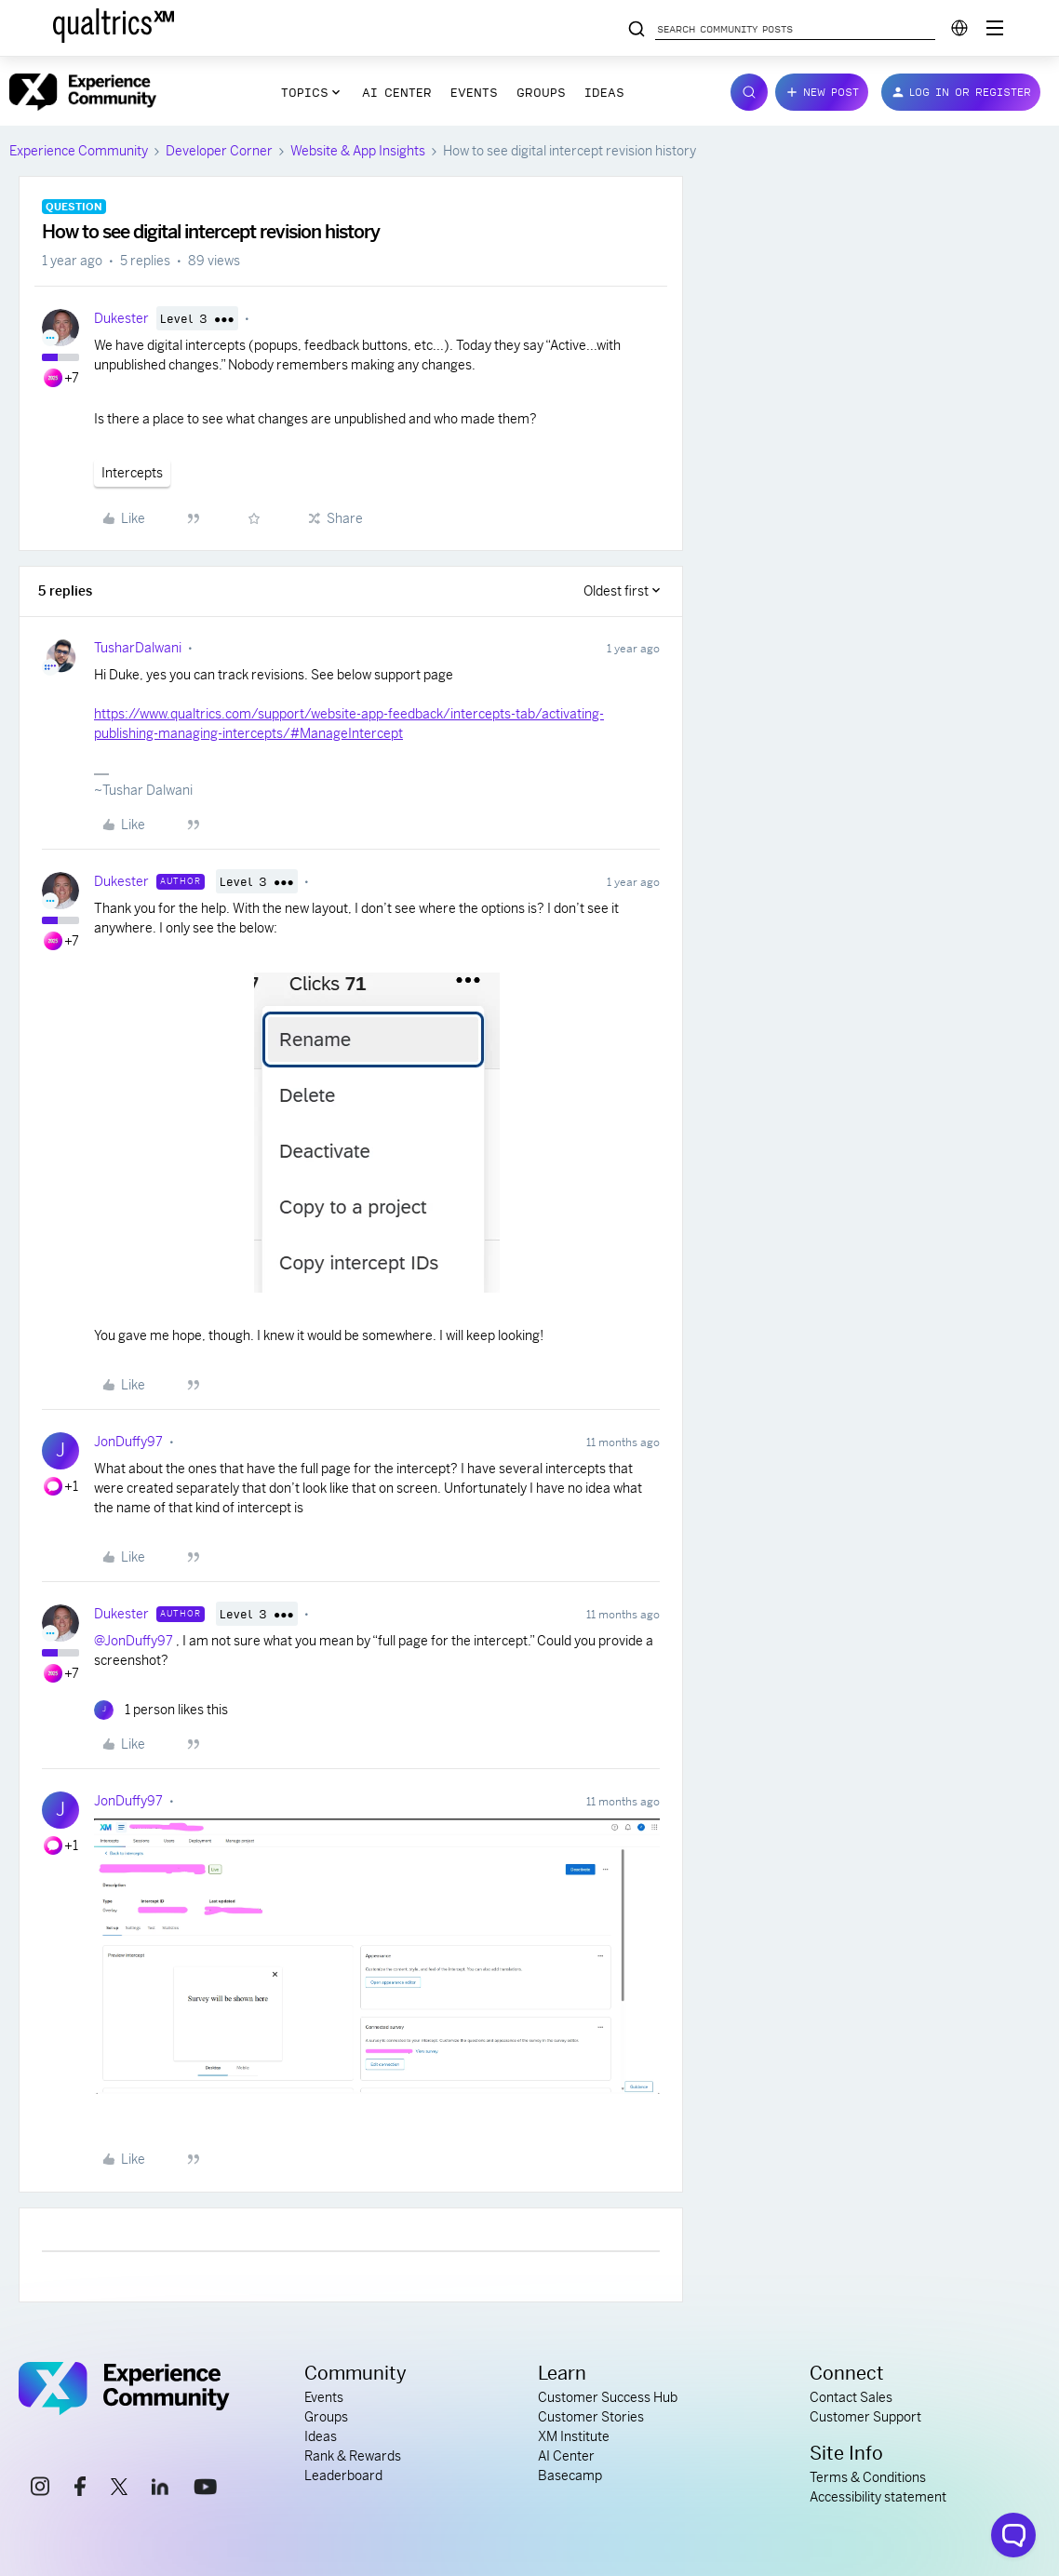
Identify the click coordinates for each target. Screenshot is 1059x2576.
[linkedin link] (160, 2489)
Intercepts (132, 472)
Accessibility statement (878, 2497)
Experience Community (78, 150)
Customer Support (865, 2416)
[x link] (119, 2489)
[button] (821, 92)
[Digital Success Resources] (995, 28)
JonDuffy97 (128, 1441)
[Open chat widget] (1013, 2535)
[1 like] (161, 1710)
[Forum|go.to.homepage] (82, 92)
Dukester (121, 318)
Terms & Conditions (868, 2477)
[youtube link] (205, 2489)
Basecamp (570, 2475)
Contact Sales (851, 2397)
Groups (541, 92)
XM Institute (574, 2436)
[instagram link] (40, 2489)
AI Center (397, 92)
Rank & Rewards (352, 2456)
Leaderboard (343, 2475)
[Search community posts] (636, 30)
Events (474, 92)
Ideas (604, 92)
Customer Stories (591, 2416)
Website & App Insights (357, 150)
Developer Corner (219, 150)
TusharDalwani (137, 647)
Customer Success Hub (607, 2397)
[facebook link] (80, 2489)
